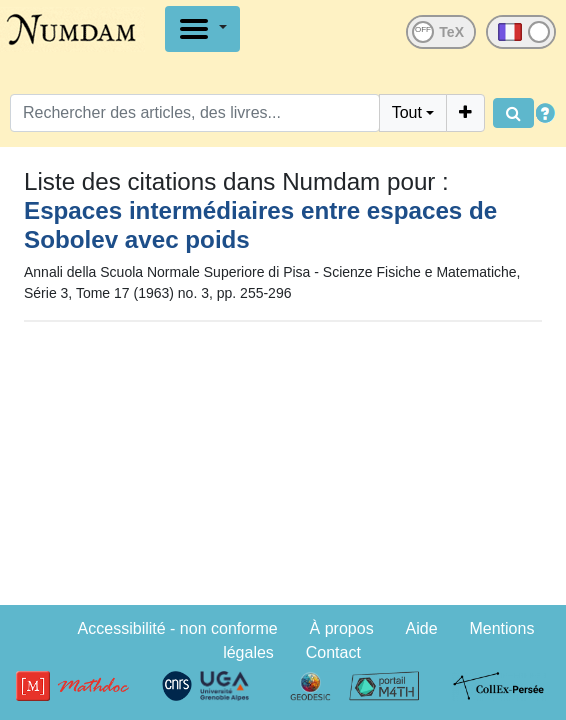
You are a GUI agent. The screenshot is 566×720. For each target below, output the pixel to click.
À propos (342, 628)
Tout (407, 112)
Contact (333, 652)
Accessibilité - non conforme (178, 628)
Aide (422, 628)
